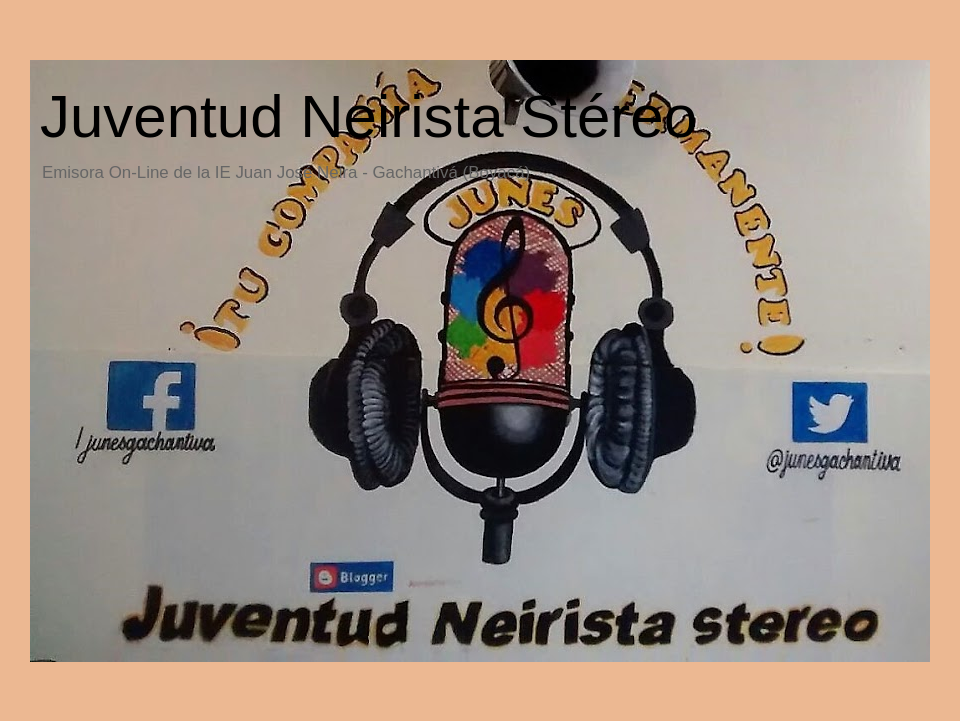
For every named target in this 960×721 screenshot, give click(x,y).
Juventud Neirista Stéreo (368, 116)
